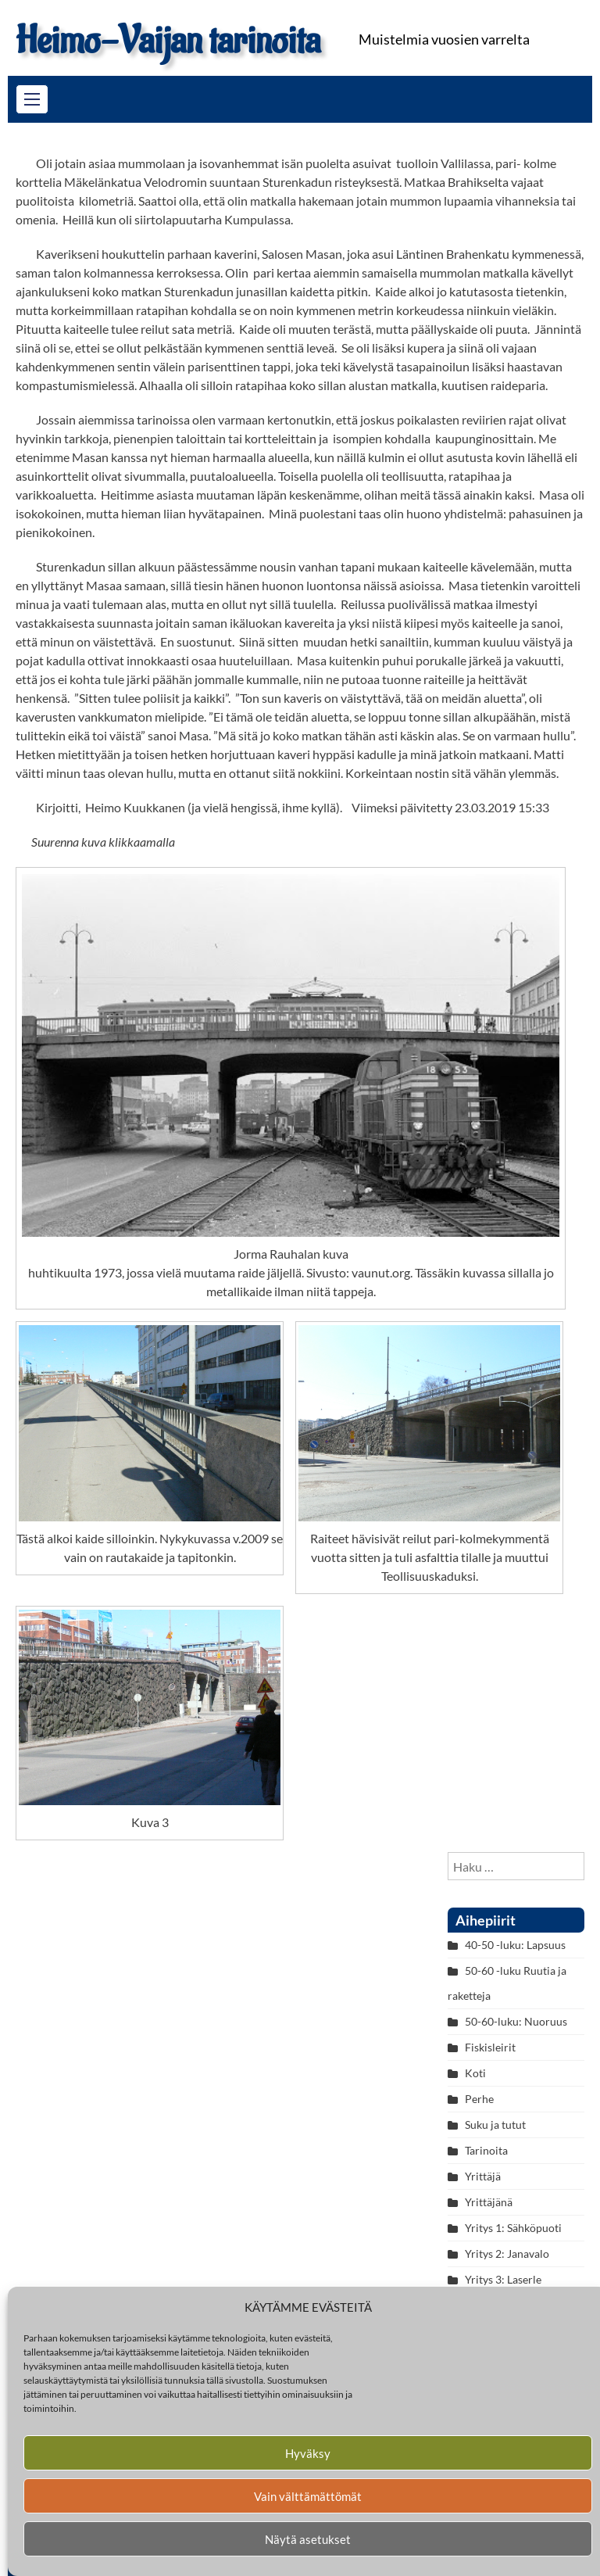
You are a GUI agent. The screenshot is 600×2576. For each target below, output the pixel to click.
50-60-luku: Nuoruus (516, 2021)
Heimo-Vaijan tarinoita (168, 41)
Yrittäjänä (488, 2202)
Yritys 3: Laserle (503, 2279)
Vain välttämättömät (308, 2496)
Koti (475, 2073)
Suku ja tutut (495, 2124)
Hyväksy (307, 2453)
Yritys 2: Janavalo (507, 2253)
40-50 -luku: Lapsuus (515, 1944)
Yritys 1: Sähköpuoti (513, 2227)
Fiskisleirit (490, 2047)
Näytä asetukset (308, 2539)
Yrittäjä (483, 2176)
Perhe (479, 2098)
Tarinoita (486, 2150)
